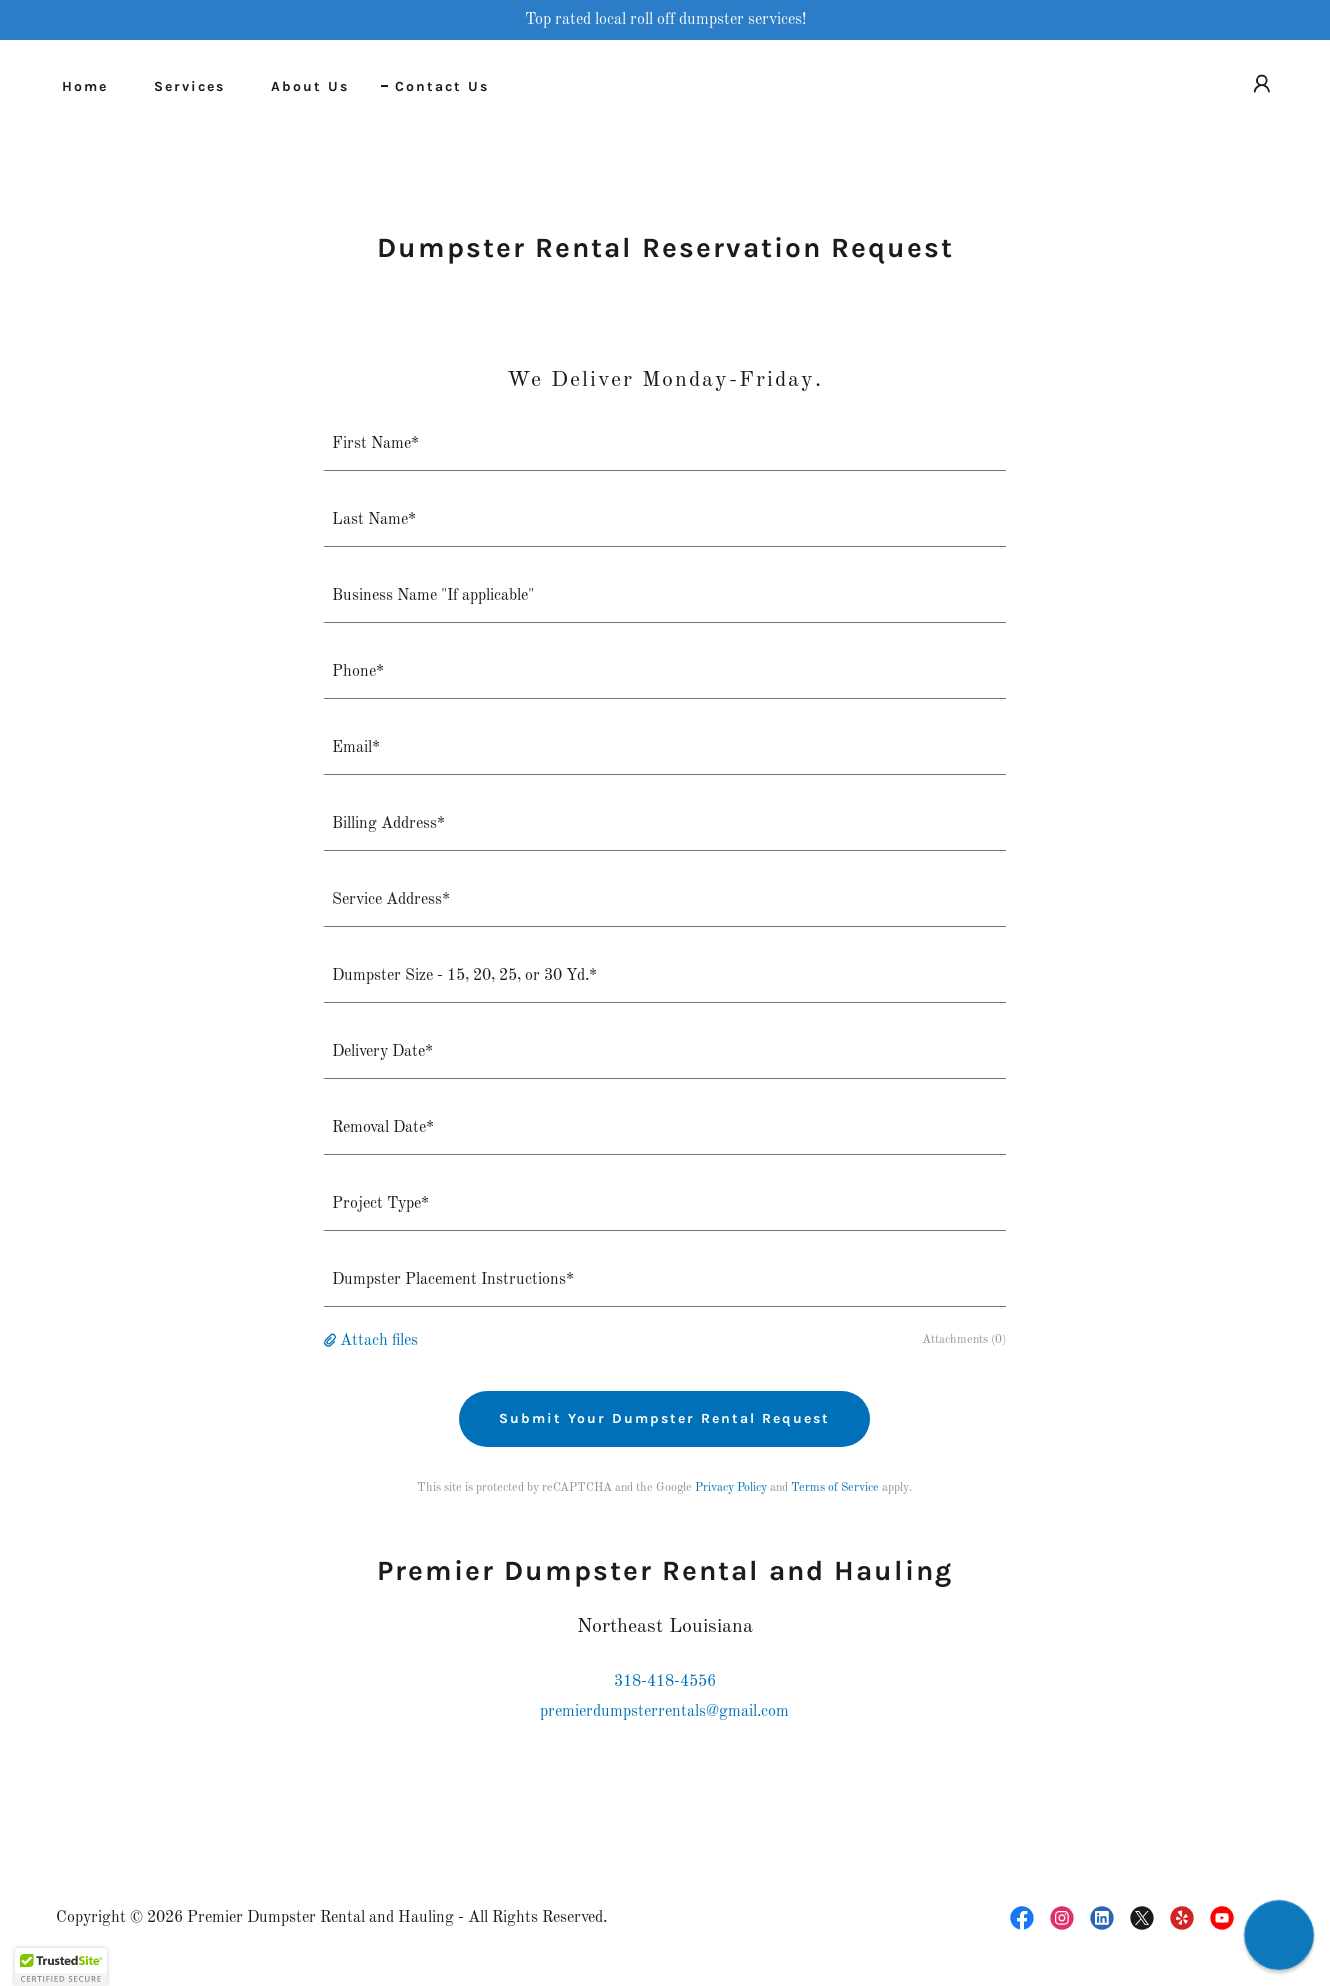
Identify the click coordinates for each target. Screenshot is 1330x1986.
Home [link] (85, 86)
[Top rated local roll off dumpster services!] (665, 20)
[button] (1262, 84)
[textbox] (665, 445)
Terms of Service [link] (835, 1488)
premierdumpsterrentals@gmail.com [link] (664, 1712)
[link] (1022, 1918)
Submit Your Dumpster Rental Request (664, 1418)
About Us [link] (310, 86)
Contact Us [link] (442, 86)
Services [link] (189, 86)
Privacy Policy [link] (731, 1488)
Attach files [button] (379, 1341)
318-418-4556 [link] (665, 1682)
